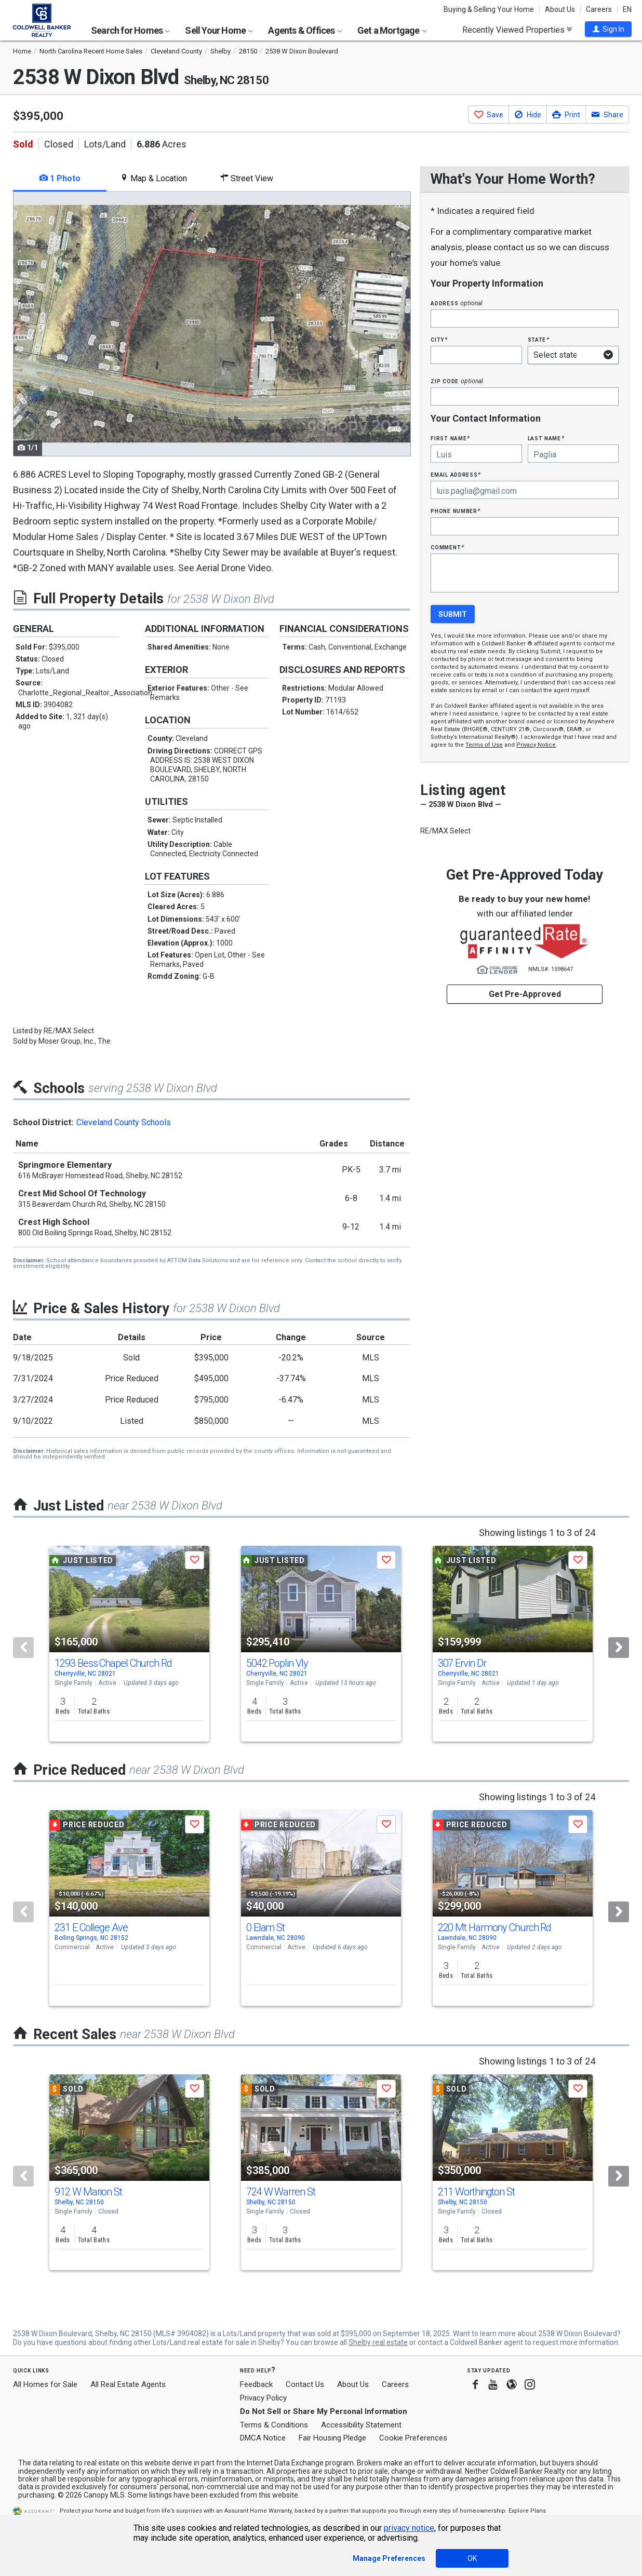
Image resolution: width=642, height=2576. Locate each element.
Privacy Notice (536, 744)
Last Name (546, 438)
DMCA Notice (263, 2438)
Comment (447, 547)
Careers (599, 9)
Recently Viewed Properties (517, 29)
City (439, 339)
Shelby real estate (378, 2342)
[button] (608, 29)
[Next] (618, 1647)
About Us (560, 9)
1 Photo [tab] (60, 178)
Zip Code (457, 381)
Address (457, 303)
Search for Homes (130, 30)
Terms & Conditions (274, 2425)
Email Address (456, 474)
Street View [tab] (246, 178)
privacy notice (409, 2528)
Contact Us (305, 2384)
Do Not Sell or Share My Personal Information (323, 2411)
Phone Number (455, 511)
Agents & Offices (305, 30)
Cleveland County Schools (123, 1122)
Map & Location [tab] (153, 178)
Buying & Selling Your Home (489, 9)
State (539, 339)
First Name (450, 438)
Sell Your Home (219, 30)
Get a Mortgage (392, 30)
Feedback (256, 2385)
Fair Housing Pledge (332, 2438)
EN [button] (627, 9)
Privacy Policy (263, 2398)
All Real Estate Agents (128, 2384)
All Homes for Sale (45, 2384)
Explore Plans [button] (527, 2510)
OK (472, 2558)
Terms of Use (484, 744)
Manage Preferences (389, 2558)
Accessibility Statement (361, 2425)
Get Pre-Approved (525, 994)
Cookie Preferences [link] (413, 2438)
